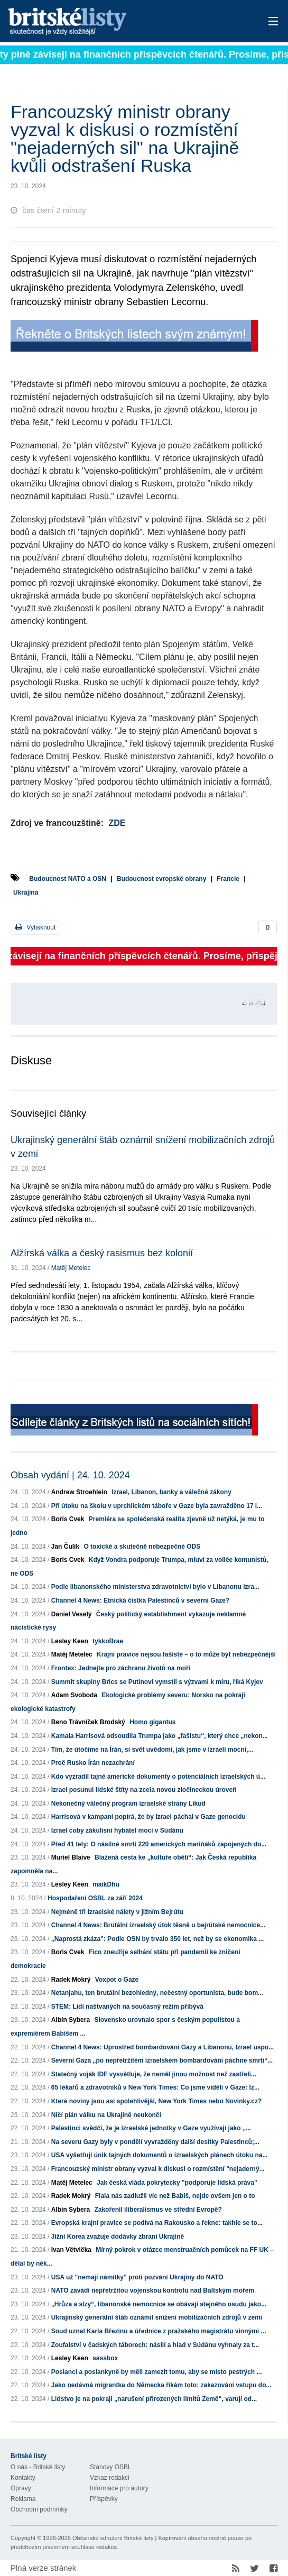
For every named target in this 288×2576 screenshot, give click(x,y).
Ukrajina (25, 892)
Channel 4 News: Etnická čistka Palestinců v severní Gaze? (140, 1600)
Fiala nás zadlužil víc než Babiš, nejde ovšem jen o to (175, 2196)
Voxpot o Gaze (116, 1979)
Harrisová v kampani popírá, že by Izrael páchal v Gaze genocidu (148, 1816)
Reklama (23, 2499)
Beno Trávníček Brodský (88, 1722)
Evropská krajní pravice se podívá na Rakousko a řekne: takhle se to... (157, 2223)
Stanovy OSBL (111, 2467)
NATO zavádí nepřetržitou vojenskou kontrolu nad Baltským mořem (152, 2290)
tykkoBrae (107, 1641)
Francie (228, 878)
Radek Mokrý (71, 1979)
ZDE (116, 822)
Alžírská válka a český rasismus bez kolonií (102, 1253)
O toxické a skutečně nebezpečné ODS (141, 1546)
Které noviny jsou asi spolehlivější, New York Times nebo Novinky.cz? (156, 2101)
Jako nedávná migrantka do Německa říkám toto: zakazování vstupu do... (161, 2385)
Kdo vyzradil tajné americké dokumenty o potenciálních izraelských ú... (158, 1776)
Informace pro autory (119, 2488)
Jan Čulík (65, 1546)
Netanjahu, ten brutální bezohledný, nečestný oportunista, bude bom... (157, 1993)
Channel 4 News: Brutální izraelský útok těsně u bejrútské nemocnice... (158, 1925)
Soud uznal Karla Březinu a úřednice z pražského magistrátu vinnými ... (158, 2331)
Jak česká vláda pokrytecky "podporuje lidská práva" (177, 2182)
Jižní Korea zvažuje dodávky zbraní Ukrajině (117, 2236)
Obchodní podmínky (39, 2509)
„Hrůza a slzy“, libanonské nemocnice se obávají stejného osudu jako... (158, 2304)
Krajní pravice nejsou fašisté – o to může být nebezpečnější (186, 1654)
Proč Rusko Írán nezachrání (93, 1763)
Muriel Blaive (70, 1857)
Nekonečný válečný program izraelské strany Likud (128, 1803)
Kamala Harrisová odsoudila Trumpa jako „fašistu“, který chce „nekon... (159, 1736)
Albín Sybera (70, 2019)
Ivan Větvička (71, 2249)
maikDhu (105, 1884)
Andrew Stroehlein (79, 1492)
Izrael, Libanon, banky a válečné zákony (171, 1492)
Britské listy (115, 21)
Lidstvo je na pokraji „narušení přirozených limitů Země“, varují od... (154, 2399)
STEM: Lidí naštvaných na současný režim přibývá (127, 2006)
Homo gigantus (152, 1722)
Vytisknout (35, 927)
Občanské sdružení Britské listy (112, 2538)
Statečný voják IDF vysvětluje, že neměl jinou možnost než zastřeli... (153, 2074)
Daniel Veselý (71, 1614)
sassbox (105, 2358)
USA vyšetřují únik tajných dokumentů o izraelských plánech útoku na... (159, 2155)
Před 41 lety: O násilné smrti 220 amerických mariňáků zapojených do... (159, 1844)
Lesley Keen (69, 1641)
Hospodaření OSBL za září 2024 (95, 1898)
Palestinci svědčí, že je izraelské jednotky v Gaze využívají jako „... (151, 2128)
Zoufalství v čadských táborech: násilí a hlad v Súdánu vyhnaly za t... (155, 2345)
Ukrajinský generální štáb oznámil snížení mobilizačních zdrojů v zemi (156, 2317)
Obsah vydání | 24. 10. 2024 (70, 1475)
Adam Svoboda (74, 1695)
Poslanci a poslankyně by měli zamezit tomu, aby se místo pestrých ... (156, 2372)
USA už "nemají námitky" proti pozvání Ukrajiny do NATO (137, 2277)
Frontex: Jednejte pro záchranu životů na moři (120, 1668)
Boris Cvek (68, 1519)
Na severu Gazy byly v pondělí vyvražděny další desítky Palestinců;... (155, 2142)
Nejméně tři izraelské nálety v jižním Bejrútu (117, 1912)
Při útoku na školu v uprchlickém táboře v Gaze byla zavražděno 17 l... (156, 1506)
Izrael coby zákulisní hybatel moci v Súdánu (117, 1830)
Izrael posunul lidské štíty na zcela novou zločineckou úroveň (144, 1789)
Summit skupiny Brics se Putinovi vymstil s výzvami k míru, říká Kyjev (157, 1682)
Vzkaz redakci (109, 2477)
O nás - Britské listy (38, 2467)
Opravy (21, 2488)
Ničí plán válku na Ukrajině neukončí (106, 2115)
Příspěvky (104, 2499)
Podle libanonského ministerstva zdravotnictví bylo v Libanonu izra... (155, 1586)
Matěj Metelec (71, 1268)
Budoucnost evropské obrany (161, 878)
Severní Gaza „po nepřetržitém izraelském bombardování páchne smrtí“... (162, 2060)
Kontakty (23, 2477)
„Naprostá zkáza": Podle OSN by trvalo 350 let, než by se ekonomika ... (157, 1939)
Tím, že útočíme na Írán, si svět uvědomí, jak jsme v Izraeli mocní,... (152, 1749)
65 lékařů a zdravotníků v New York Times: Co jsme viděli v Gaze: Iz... (155, 2087)
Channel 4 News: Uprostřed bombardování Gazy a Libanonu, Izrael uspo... (162, 2047)
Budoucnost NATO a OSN (67, 878)
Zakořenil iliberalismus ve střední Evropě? (157, 2209)
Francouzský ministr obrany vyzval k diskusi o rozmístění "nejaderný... (158, 2169)
